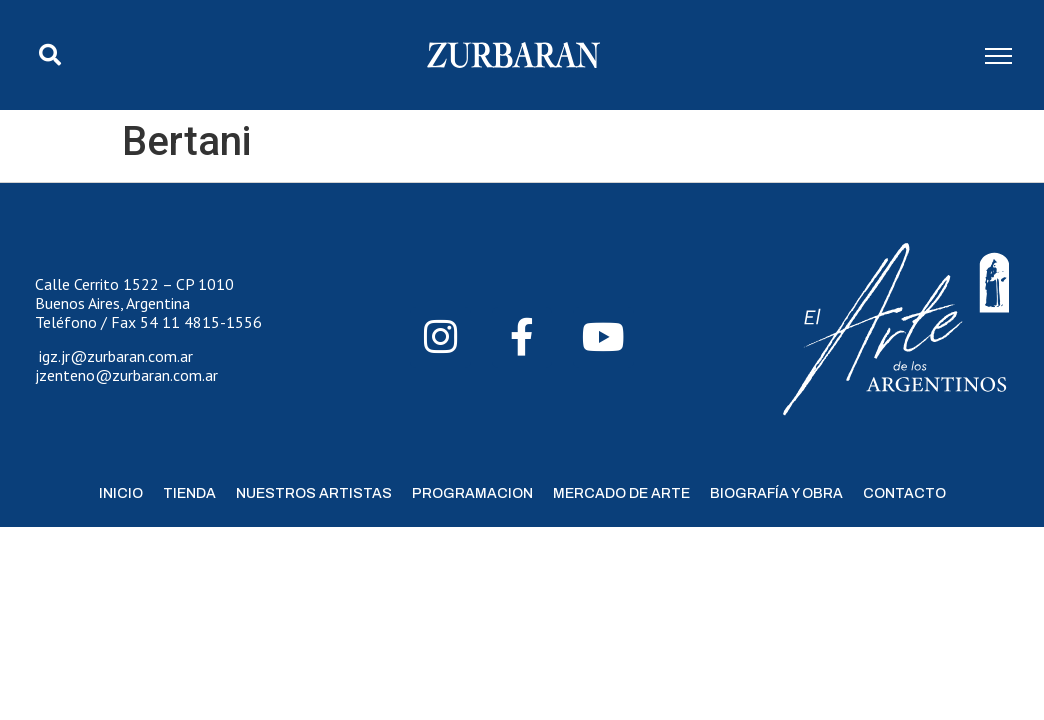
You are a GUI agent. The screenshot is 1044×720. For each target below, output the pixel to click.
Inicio (121, 493)
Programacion (472, 493)
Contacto (904, 493)
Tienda (189, 493)
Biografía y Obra (776, 493)
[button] (50, 55)
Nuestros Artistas (314, 493)
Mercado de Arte (621, 493)
